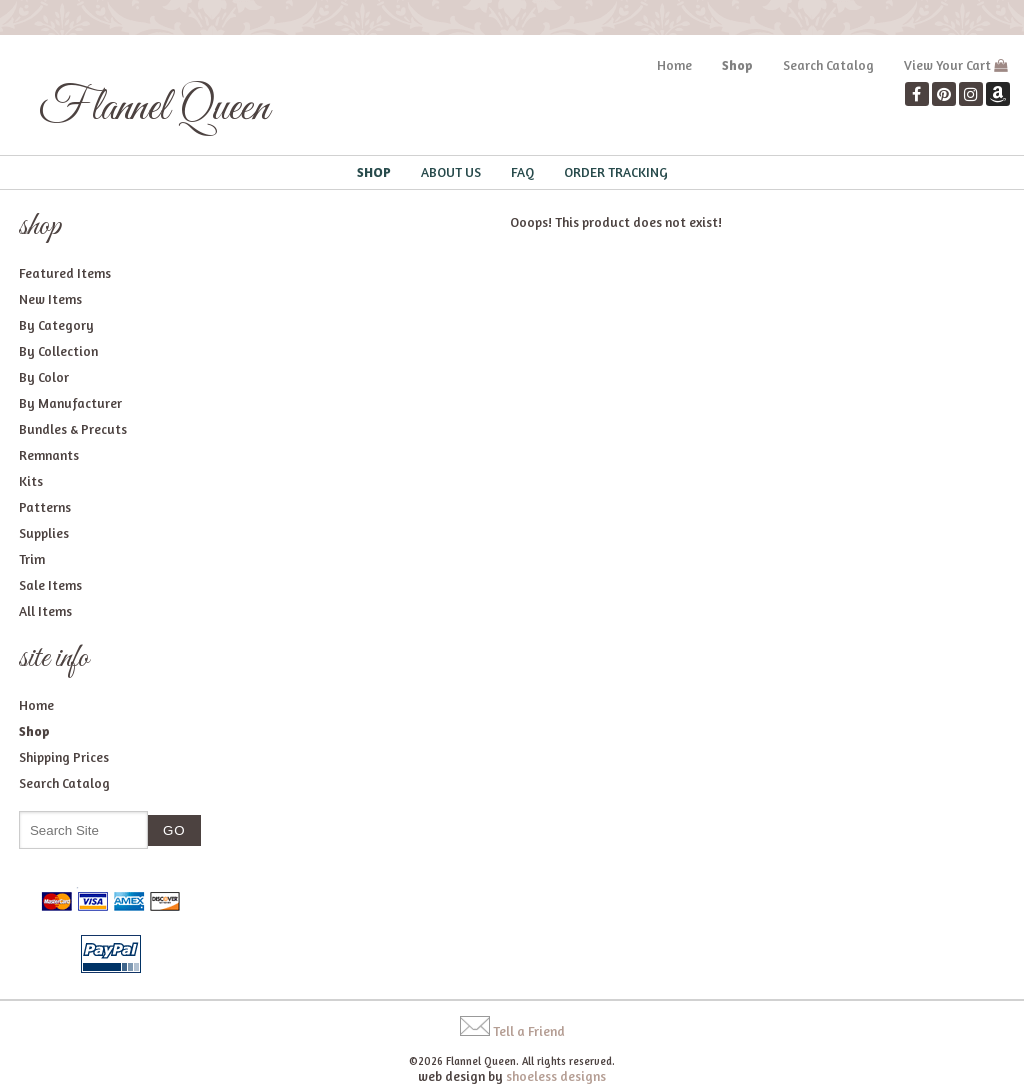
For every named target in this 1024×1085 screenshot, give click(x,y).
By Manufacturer (70, 403)
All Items (45, 611)
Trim (32, 559)
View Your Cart (947, 65)
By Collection (58, 351)
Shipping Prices (64, 757)
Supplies (44, 533)
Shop (737, 65)
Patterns (45, 507)
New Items (50, 299)
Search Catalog (828, 65)
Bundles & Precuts (73, 429)
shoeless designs (556, 1076)
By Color (44, 377)
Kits (31, 481)
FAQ (522, 172)
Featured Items (65, 273)
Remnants (49, 455)
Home (674, 65)
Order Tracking (616, 172)
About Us (451, 172)
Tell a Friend (529, 1031)
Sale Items (50, 585)
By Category (56, 325)
